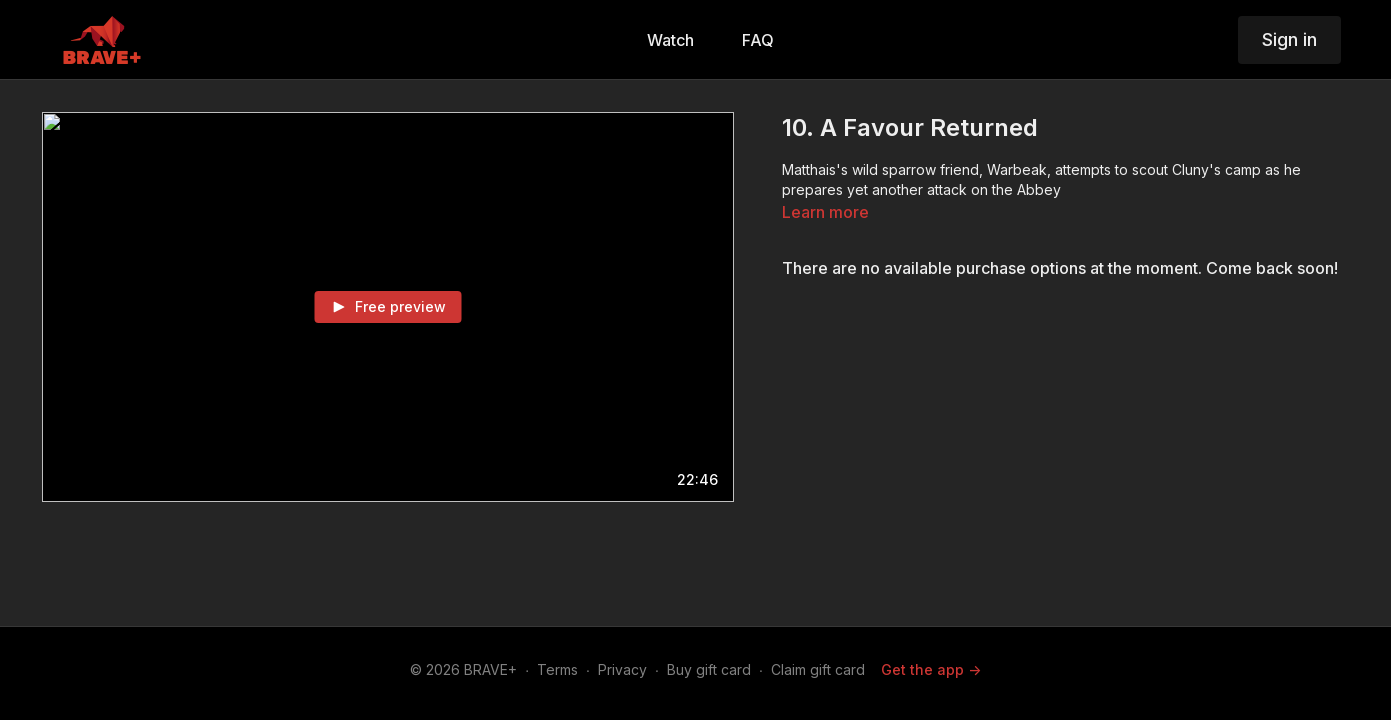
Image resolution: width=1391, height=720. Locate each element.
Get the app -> (931, 669)
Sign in (1289, 39)
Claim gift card (818, 669)
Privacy (622, 669)
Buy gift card (709, 669)
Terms (557, 669)
